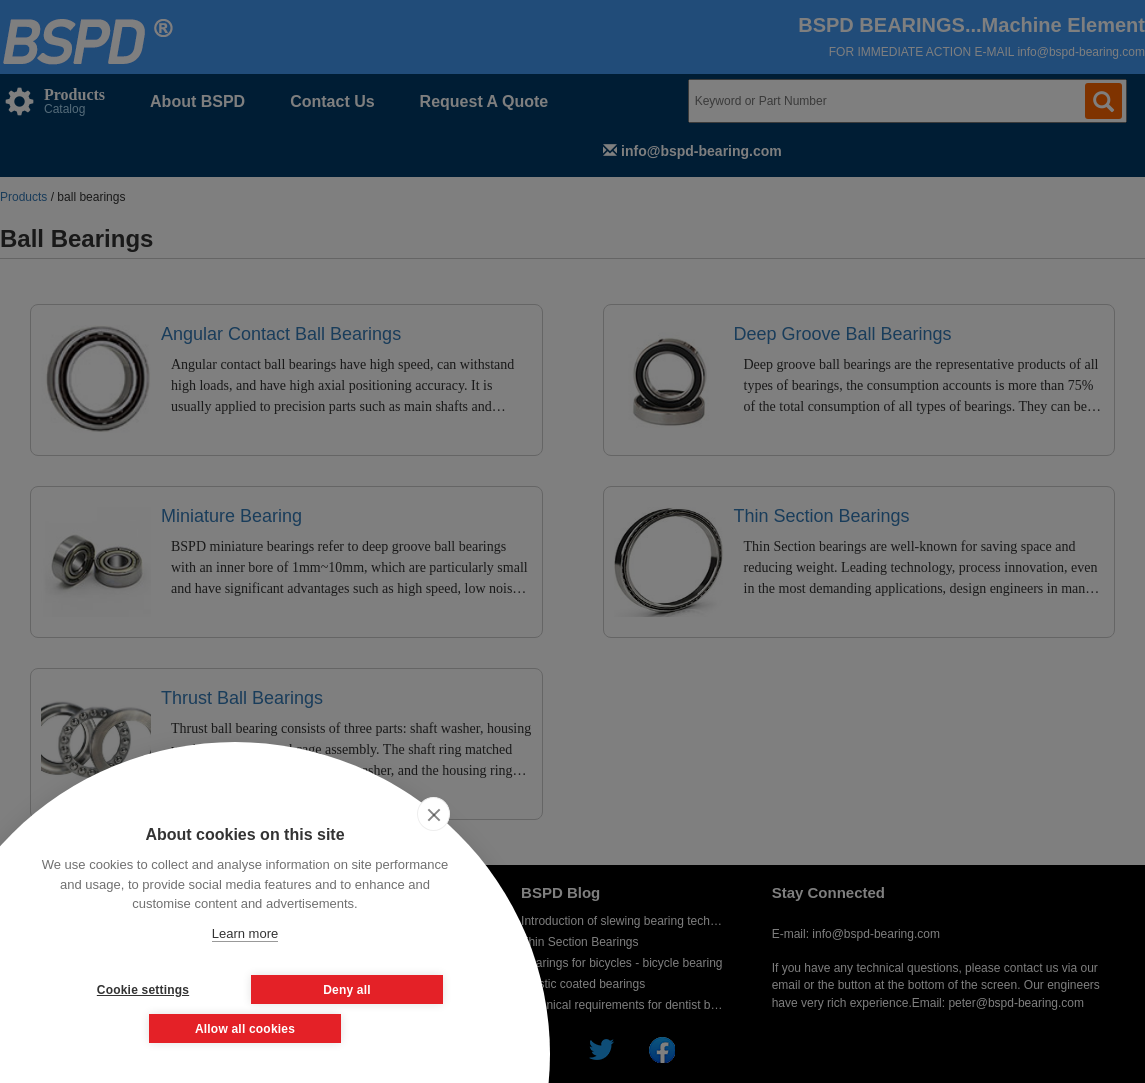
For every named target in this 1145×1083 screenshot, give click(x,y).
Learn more (245, 933)
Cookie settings (143, 990)
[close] (433, 814)
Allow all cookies (245, 1029)
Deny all (347, 990)
